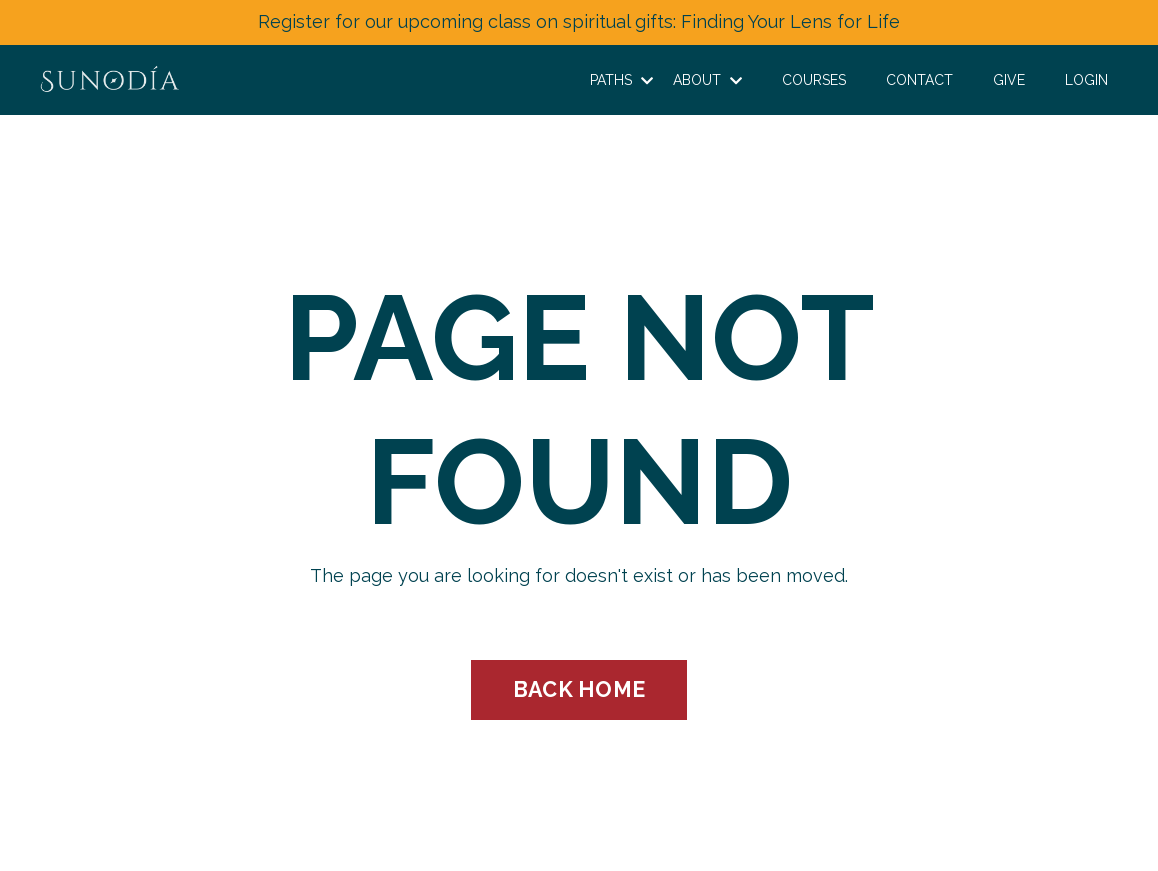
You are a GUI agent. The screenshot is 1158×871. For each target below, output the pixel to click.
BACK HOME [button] (579, 689)
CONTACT (919, 80)
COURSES (814, 80)
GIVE (1009, 80)
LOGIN (1086, 80)
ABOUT (707, 80)
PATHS (621, 80)
